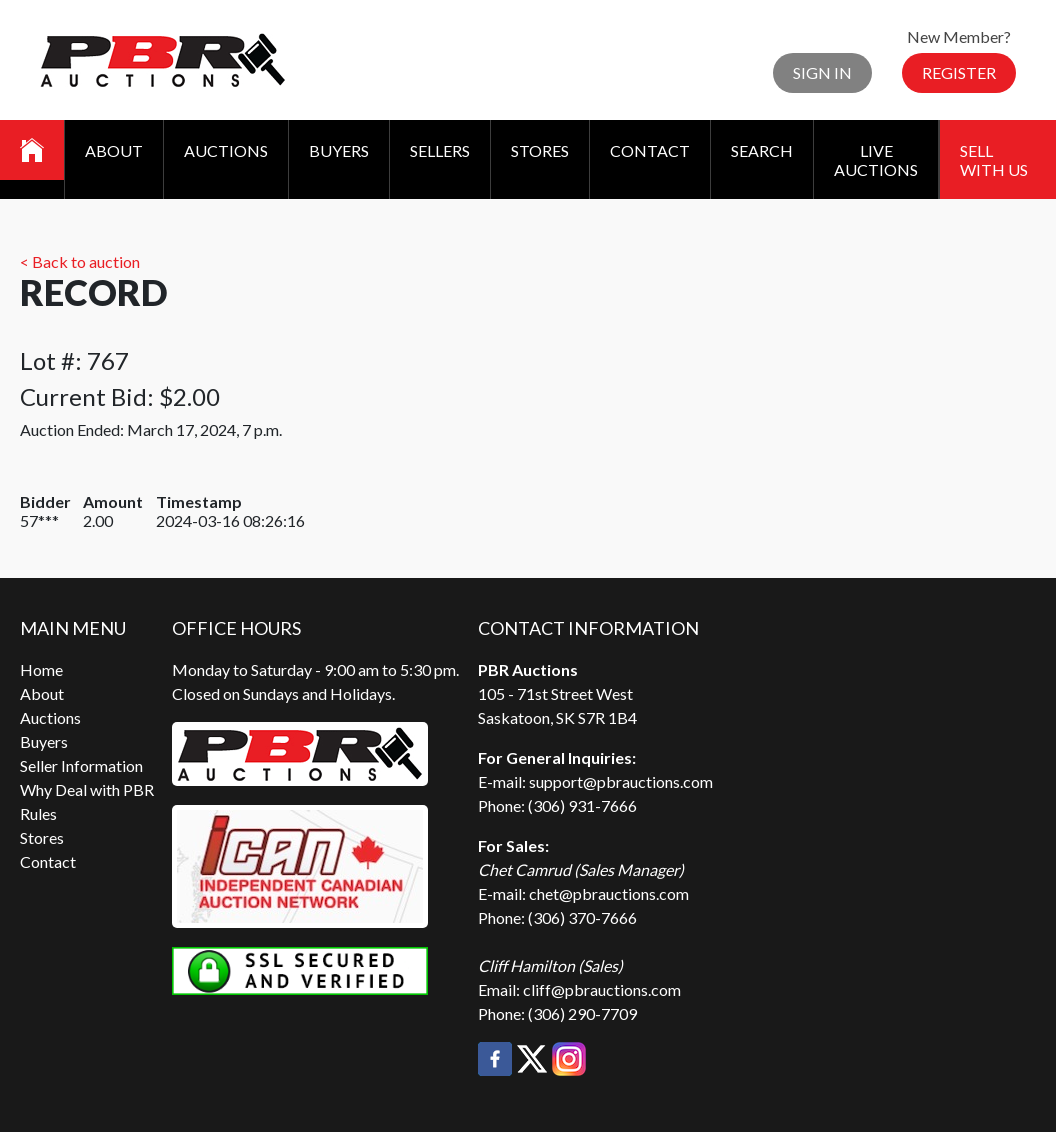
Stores (540, 150)
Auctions (226, 150)
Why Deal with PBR (87, 789)
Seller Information (81, 765)
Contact (650, 150)
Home (41, 669)
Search (762, 150)
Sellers (440, 150)
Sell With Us (994, 160)
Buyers (339, 150)
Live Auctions (876, 160)
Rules (38, 813)
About (114, 150)
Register (959, 72)
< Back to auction (80, 261)
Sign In (822, 72)
